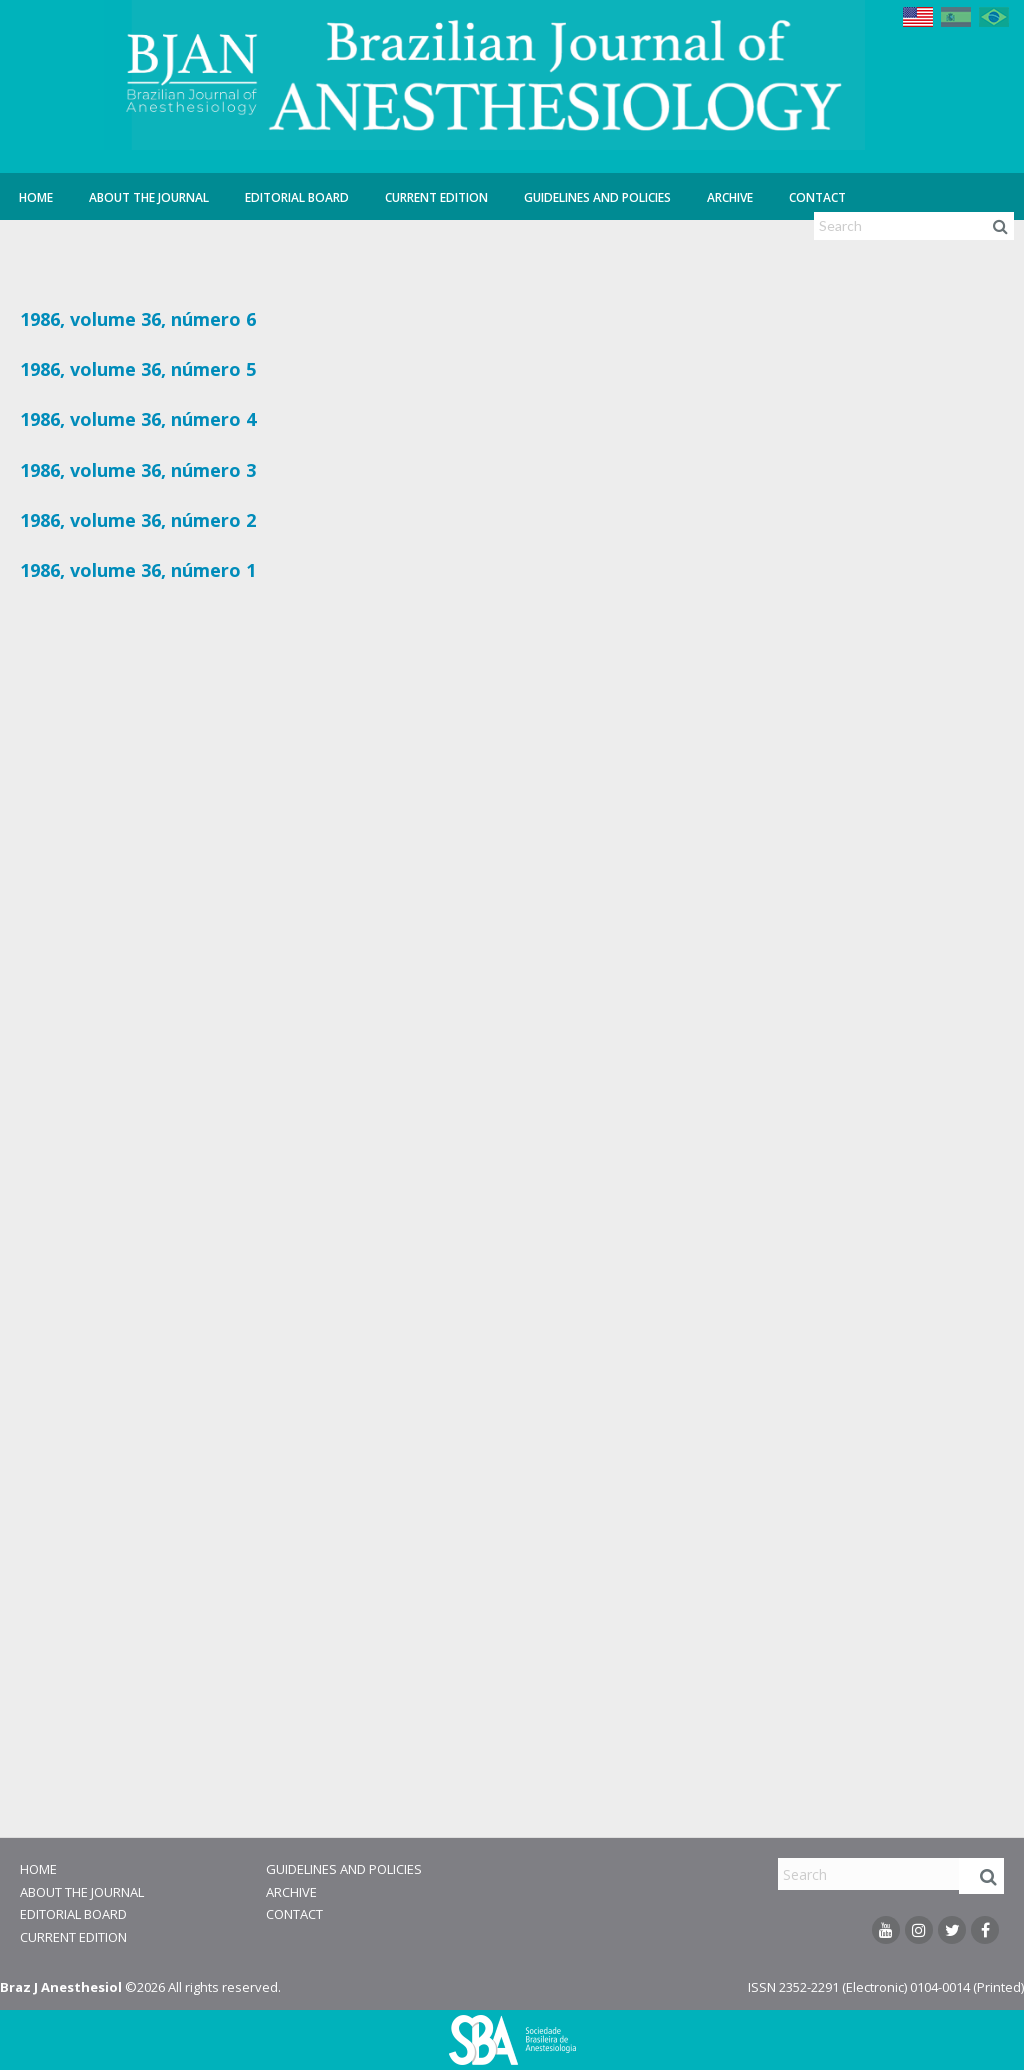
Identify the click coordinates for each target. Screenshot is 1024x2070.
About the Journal (149, 197)
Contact (817, 197)
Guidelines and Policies (597, 197)
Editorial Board (297, 197)
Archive (730, 197)
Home (36, 197)
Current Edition (436, 197)
